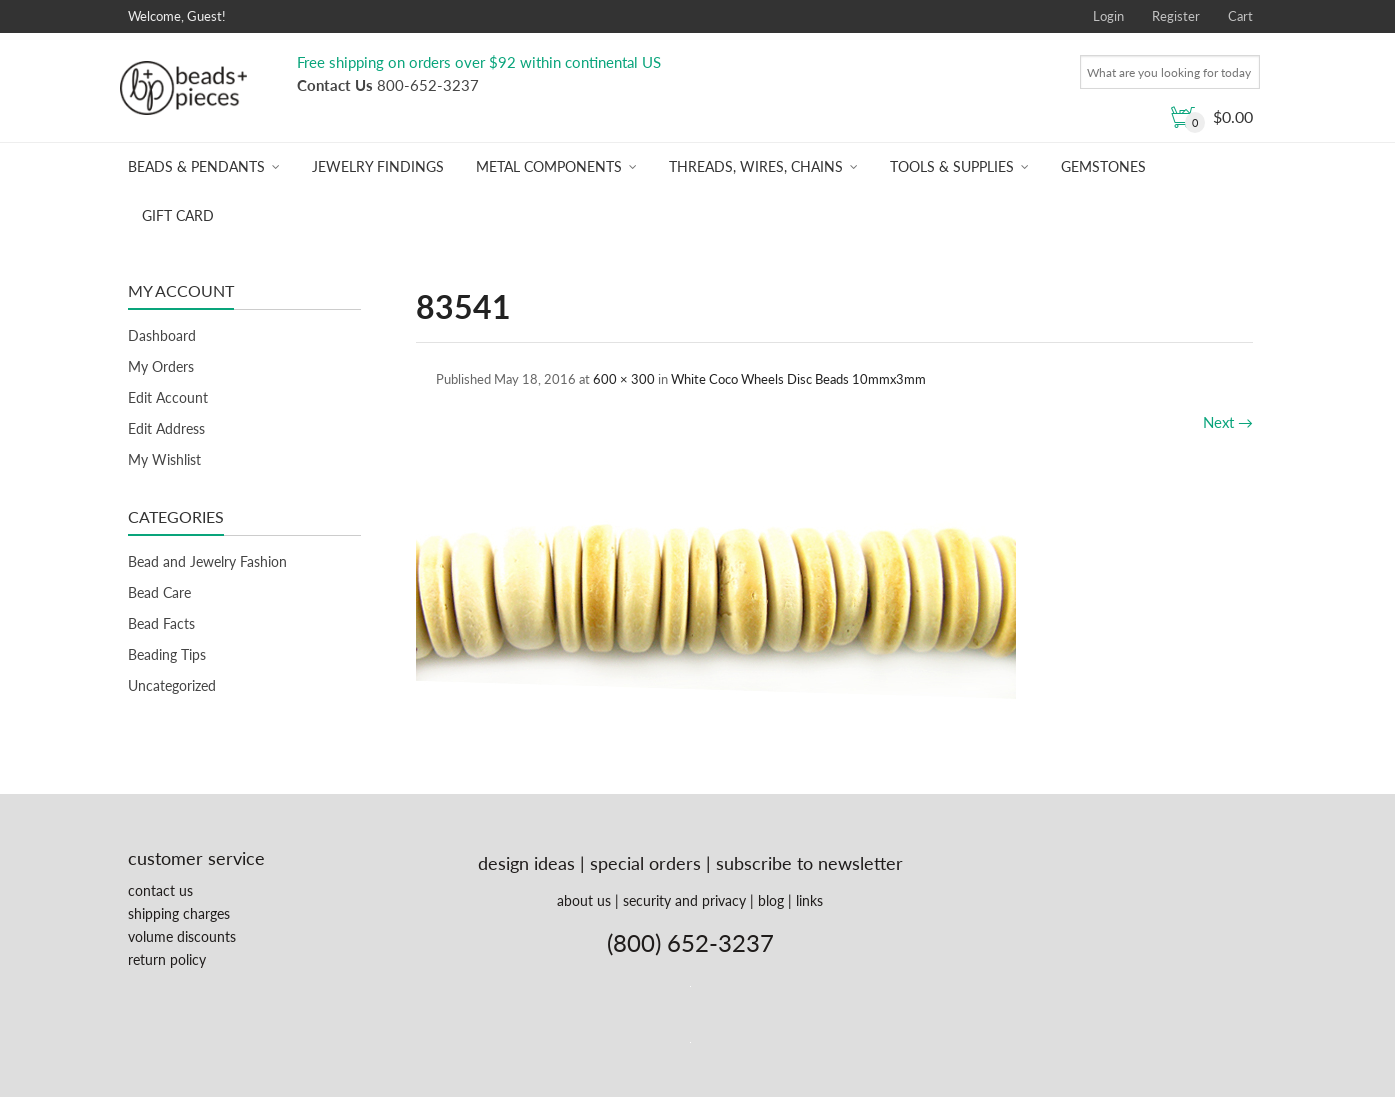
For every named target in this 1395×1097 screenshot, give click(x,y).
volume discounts (182, 936)
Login (1108, 16)
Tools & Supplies (952, 166)
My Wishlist (164, 459)
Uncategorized (172, 685)
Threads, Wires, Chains (756, 166)
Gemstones (1103, 166)
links (809, 900)
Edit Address (166, 428)
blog (771, 900)
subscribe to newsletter (809, 863)
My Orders (161, 366)
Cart (1240, 16)
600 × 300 (624, 379)
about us (584, 900)
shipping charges (179, 913)
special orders (645, 863)
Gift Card (178, 215)
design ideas (526, 863)
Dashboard (162, 335)
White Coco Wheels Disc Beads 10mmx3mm (798, 379)
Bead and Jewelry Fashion (207, 561)
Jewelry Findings (378, 166)
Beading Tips (167, 654)
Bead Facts (161, 623)
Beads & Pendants (196, 166)
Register (1176, 16)
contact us (160, 890)
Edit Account (168, 397)
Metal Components (549, 166)
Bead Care (159, 592)
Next (1228, 422)
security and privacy (684, 900)
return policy (167, 959)
